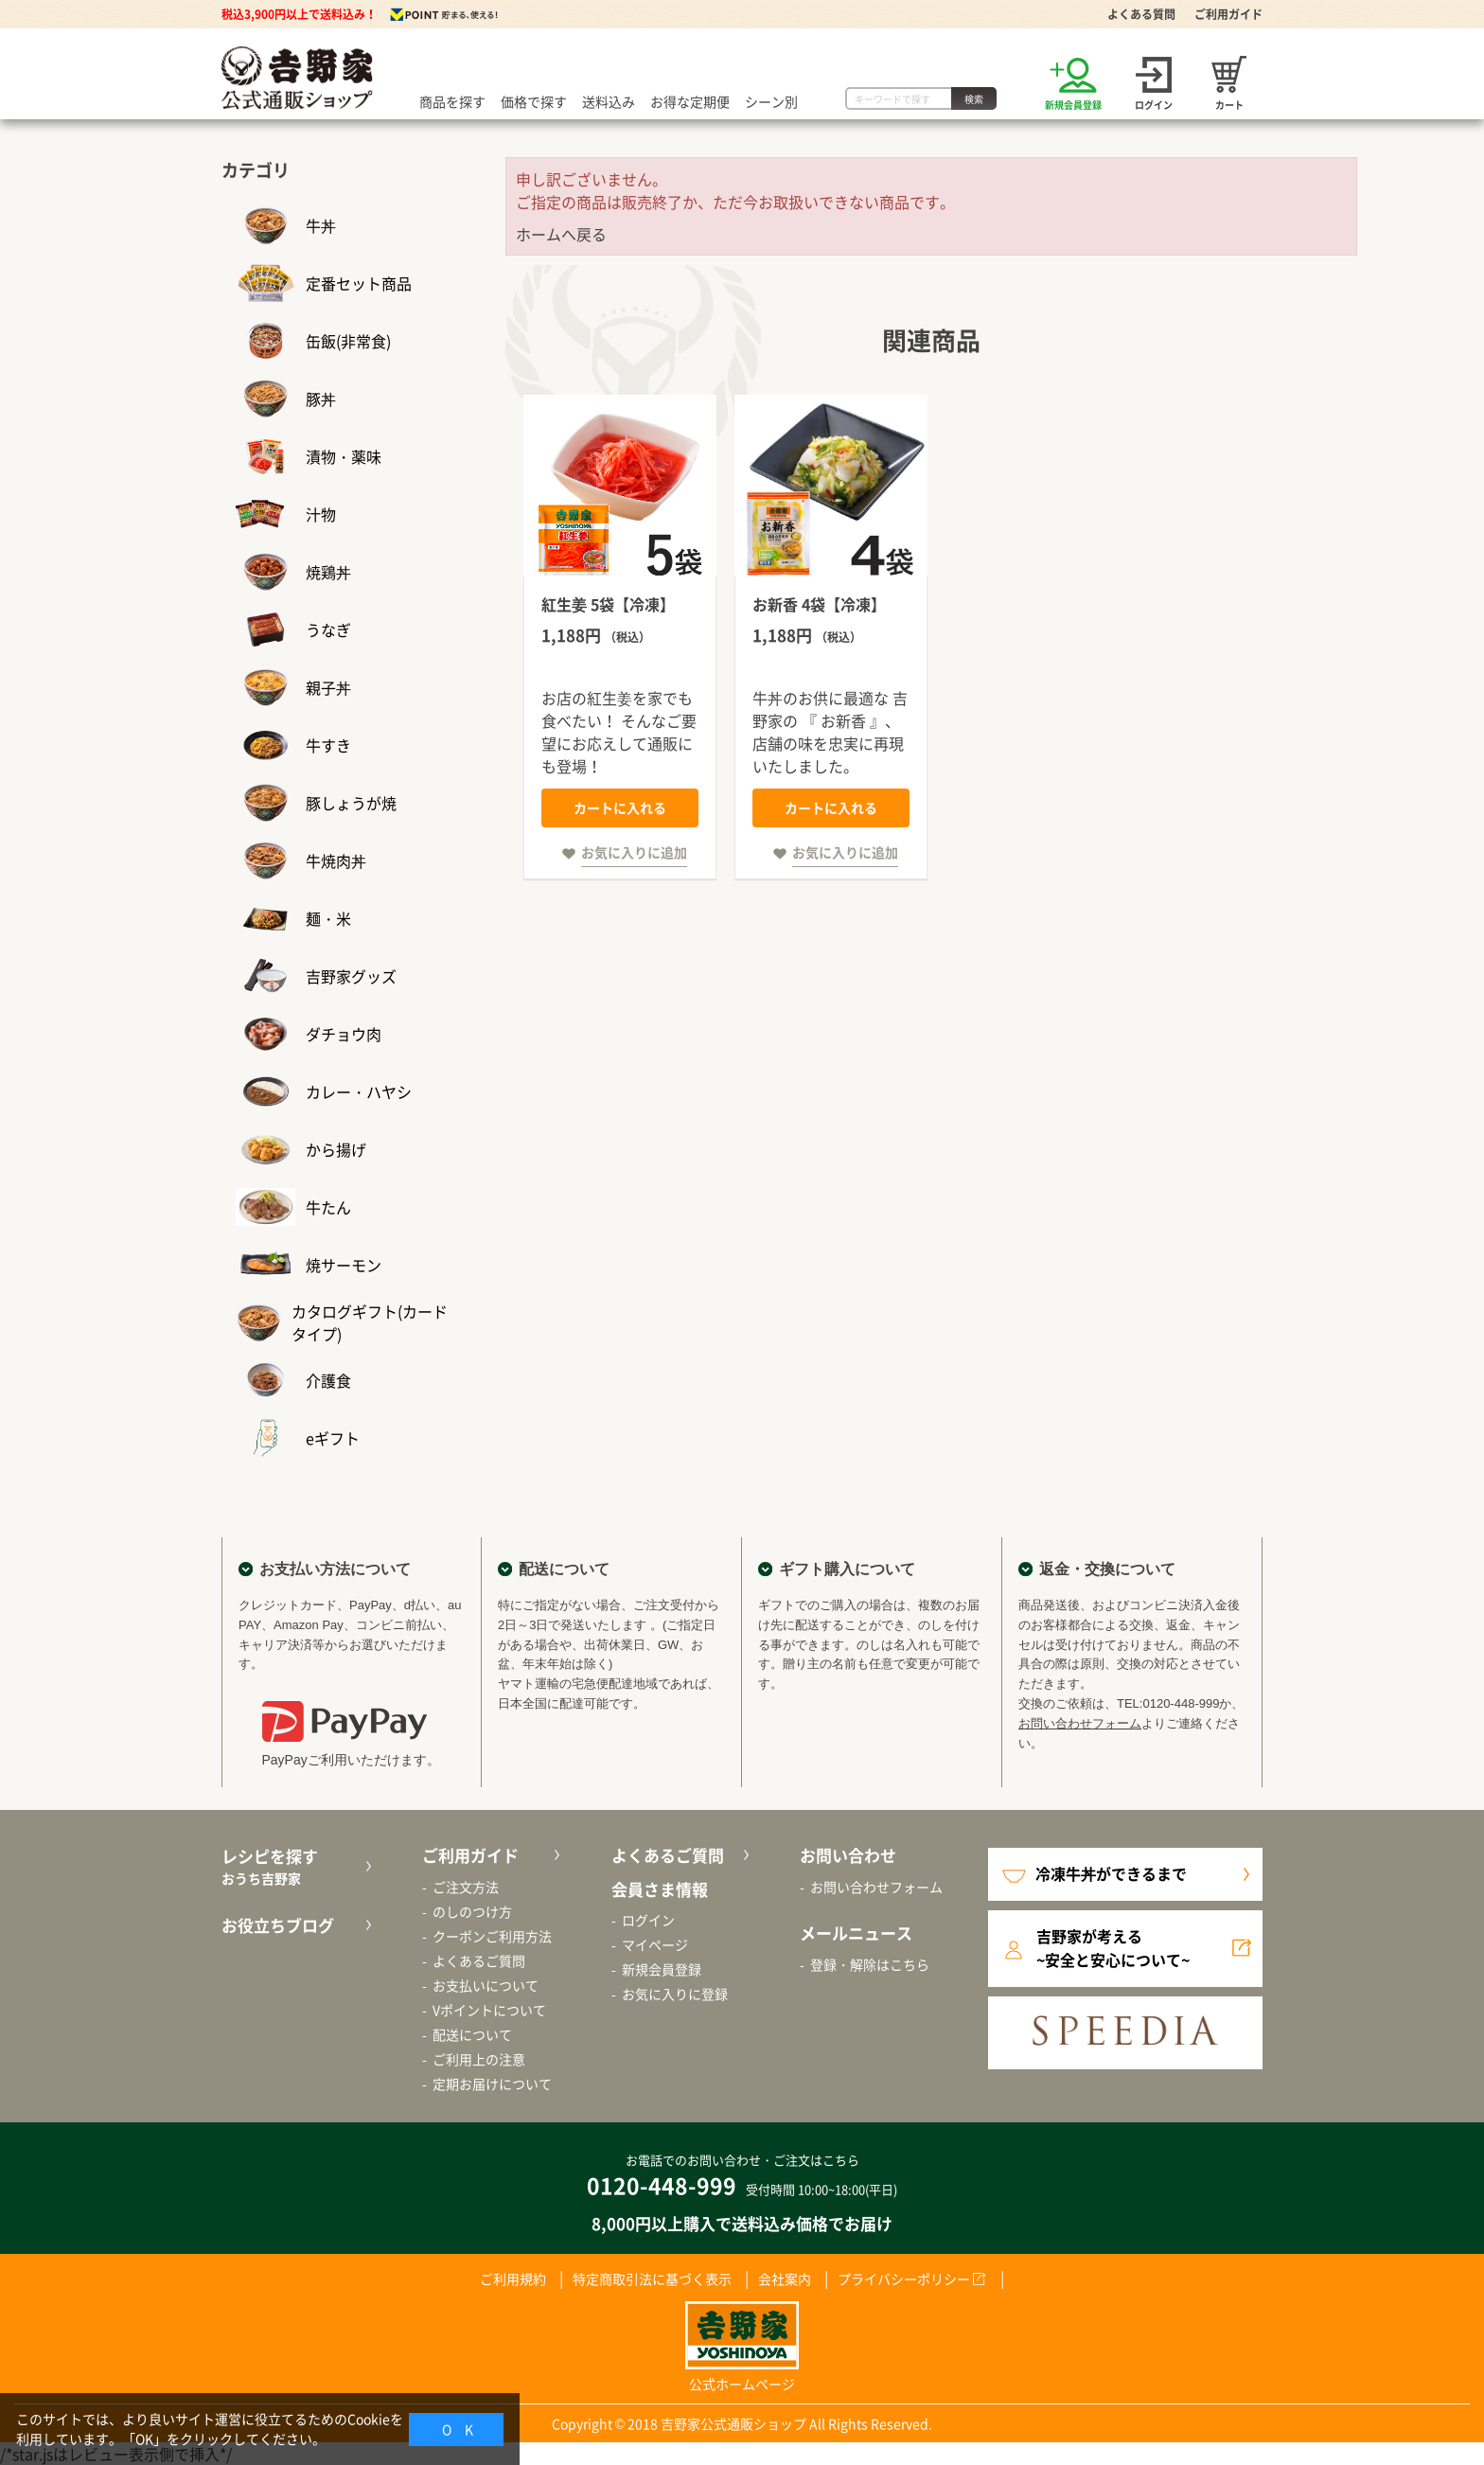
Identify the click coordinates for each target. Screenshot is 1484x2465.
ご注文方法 (466, 1886)
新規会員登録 (661, 1969)
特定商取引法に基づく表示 (652, 2278)
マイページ (655, 1944)
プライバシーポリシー (904, 2278)
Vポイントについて (489, 2009)
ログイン (648, 1919)
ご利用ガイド (1228, 14)
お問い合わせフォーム (1079, 1723)
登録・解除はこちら (869, 1964)
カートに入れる (620, 807)
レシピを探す (293, 1866)
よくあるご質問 (479, 1960)
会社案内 (784, 2278)
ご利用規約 (513, 2278)
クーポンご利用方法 (492, 1935)
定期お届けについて (492, 2083)
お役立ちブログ (277, 1925)
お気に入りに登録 (675, 1993)
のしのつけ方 (472, 1911)
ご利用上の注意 (479, 2058)
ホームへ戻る (561, 233)
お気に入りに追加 (634, 851)
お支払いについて (486, 1985)
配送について (472, 2034)
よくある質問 (1141, 14)
